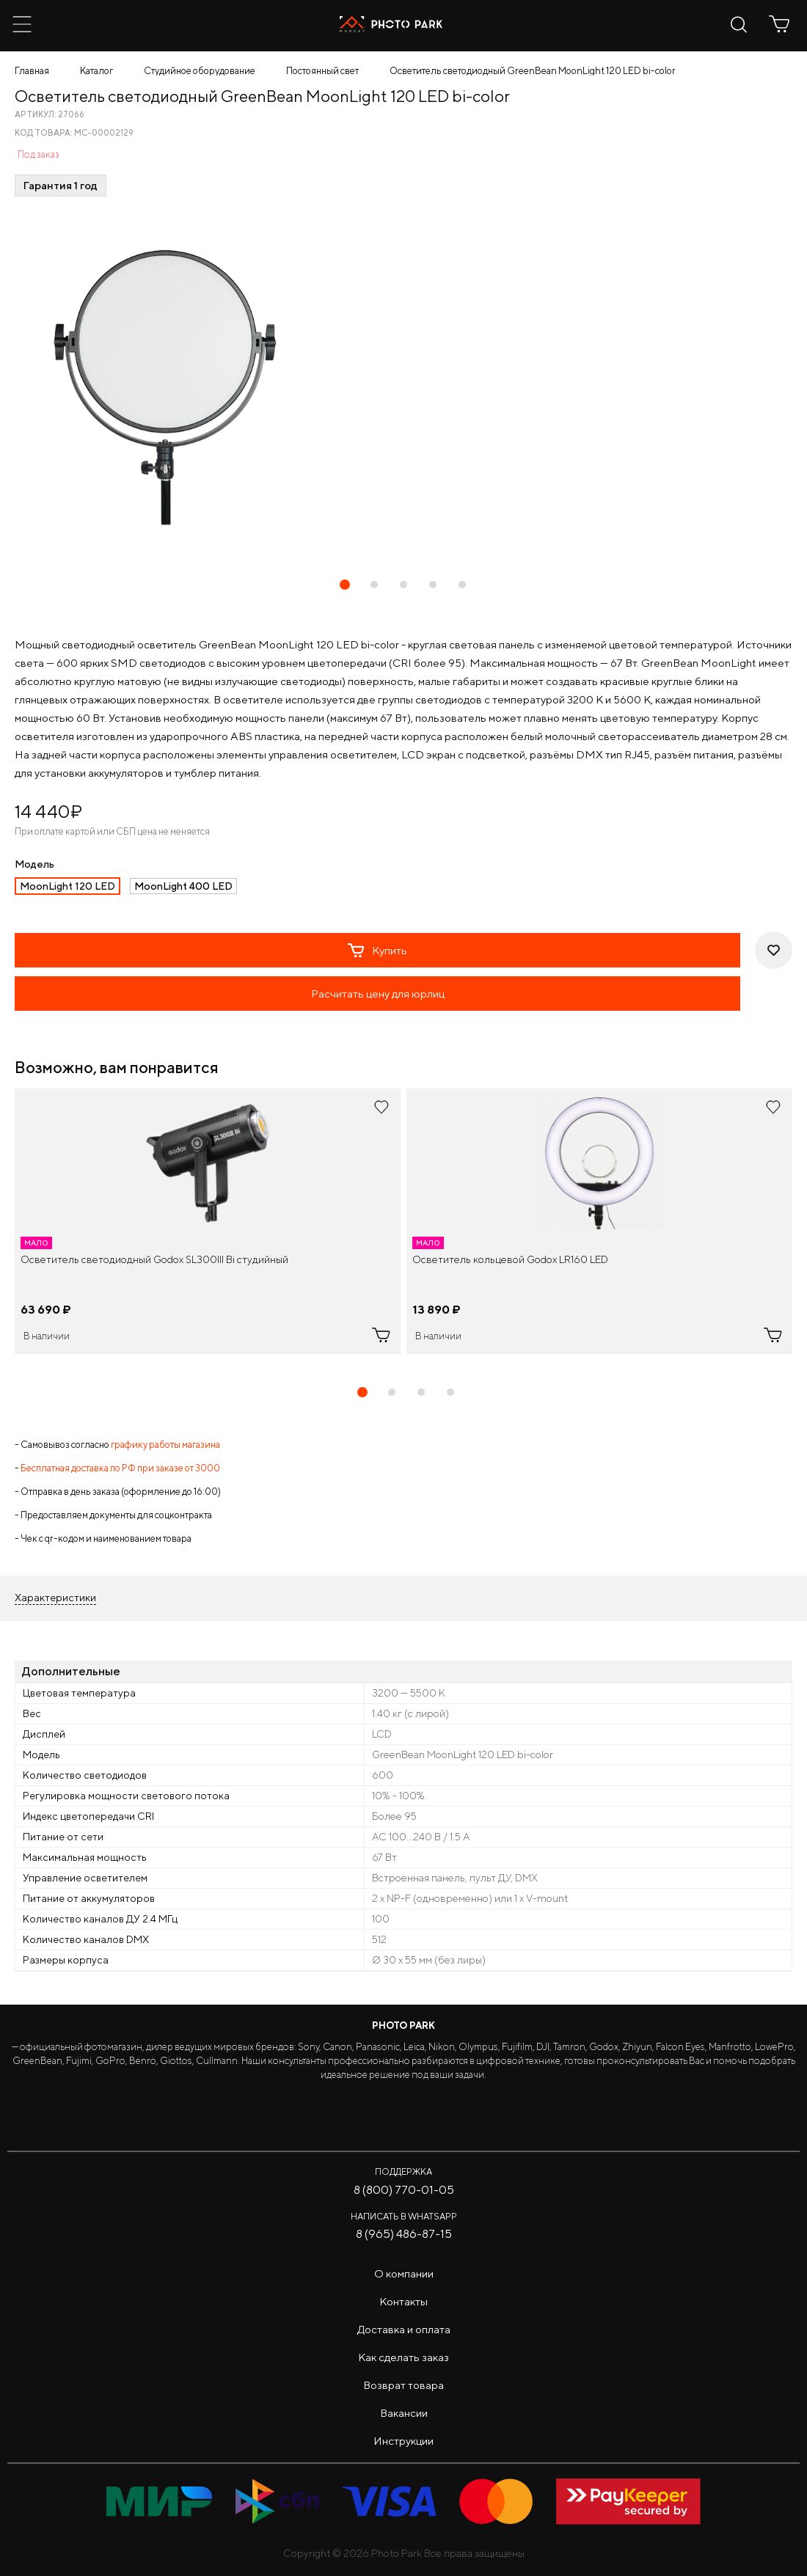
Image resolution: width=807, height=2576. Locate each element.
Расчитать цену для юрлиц (378, 993)
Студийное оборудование (199, 71)
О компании (404, 2273)
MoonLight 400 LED (183, 886)
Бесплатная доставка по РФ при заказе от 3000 (120, 1468)
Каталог (96, 71)
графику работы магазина (165, 1444)
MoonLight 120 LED (67, 886)
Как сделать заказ (403, 2357)
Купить (377, 950)
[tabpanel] (208, 1221)
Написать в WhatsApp (404, 2216)
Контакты (403, 2301)
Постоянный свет (322, 71)
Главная (32, 71)
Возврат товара (403, 2385)
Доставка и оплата (403, 2329)
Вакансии (404, 2413)
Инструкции (403, 2440)
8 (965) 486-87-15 (404, 2234)
